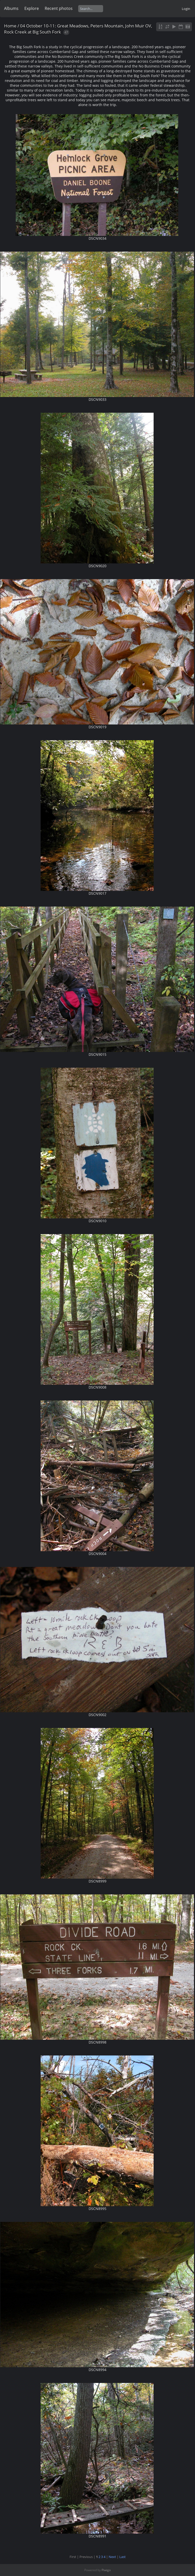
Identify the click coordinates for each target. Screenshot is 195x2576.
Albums (11, 8)
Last (122, 2556)
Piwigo (106, 2570)
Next (112, 2556)
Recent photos (59, 8)
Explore (31, 8)
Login (186, 8)
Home (10, 26)
